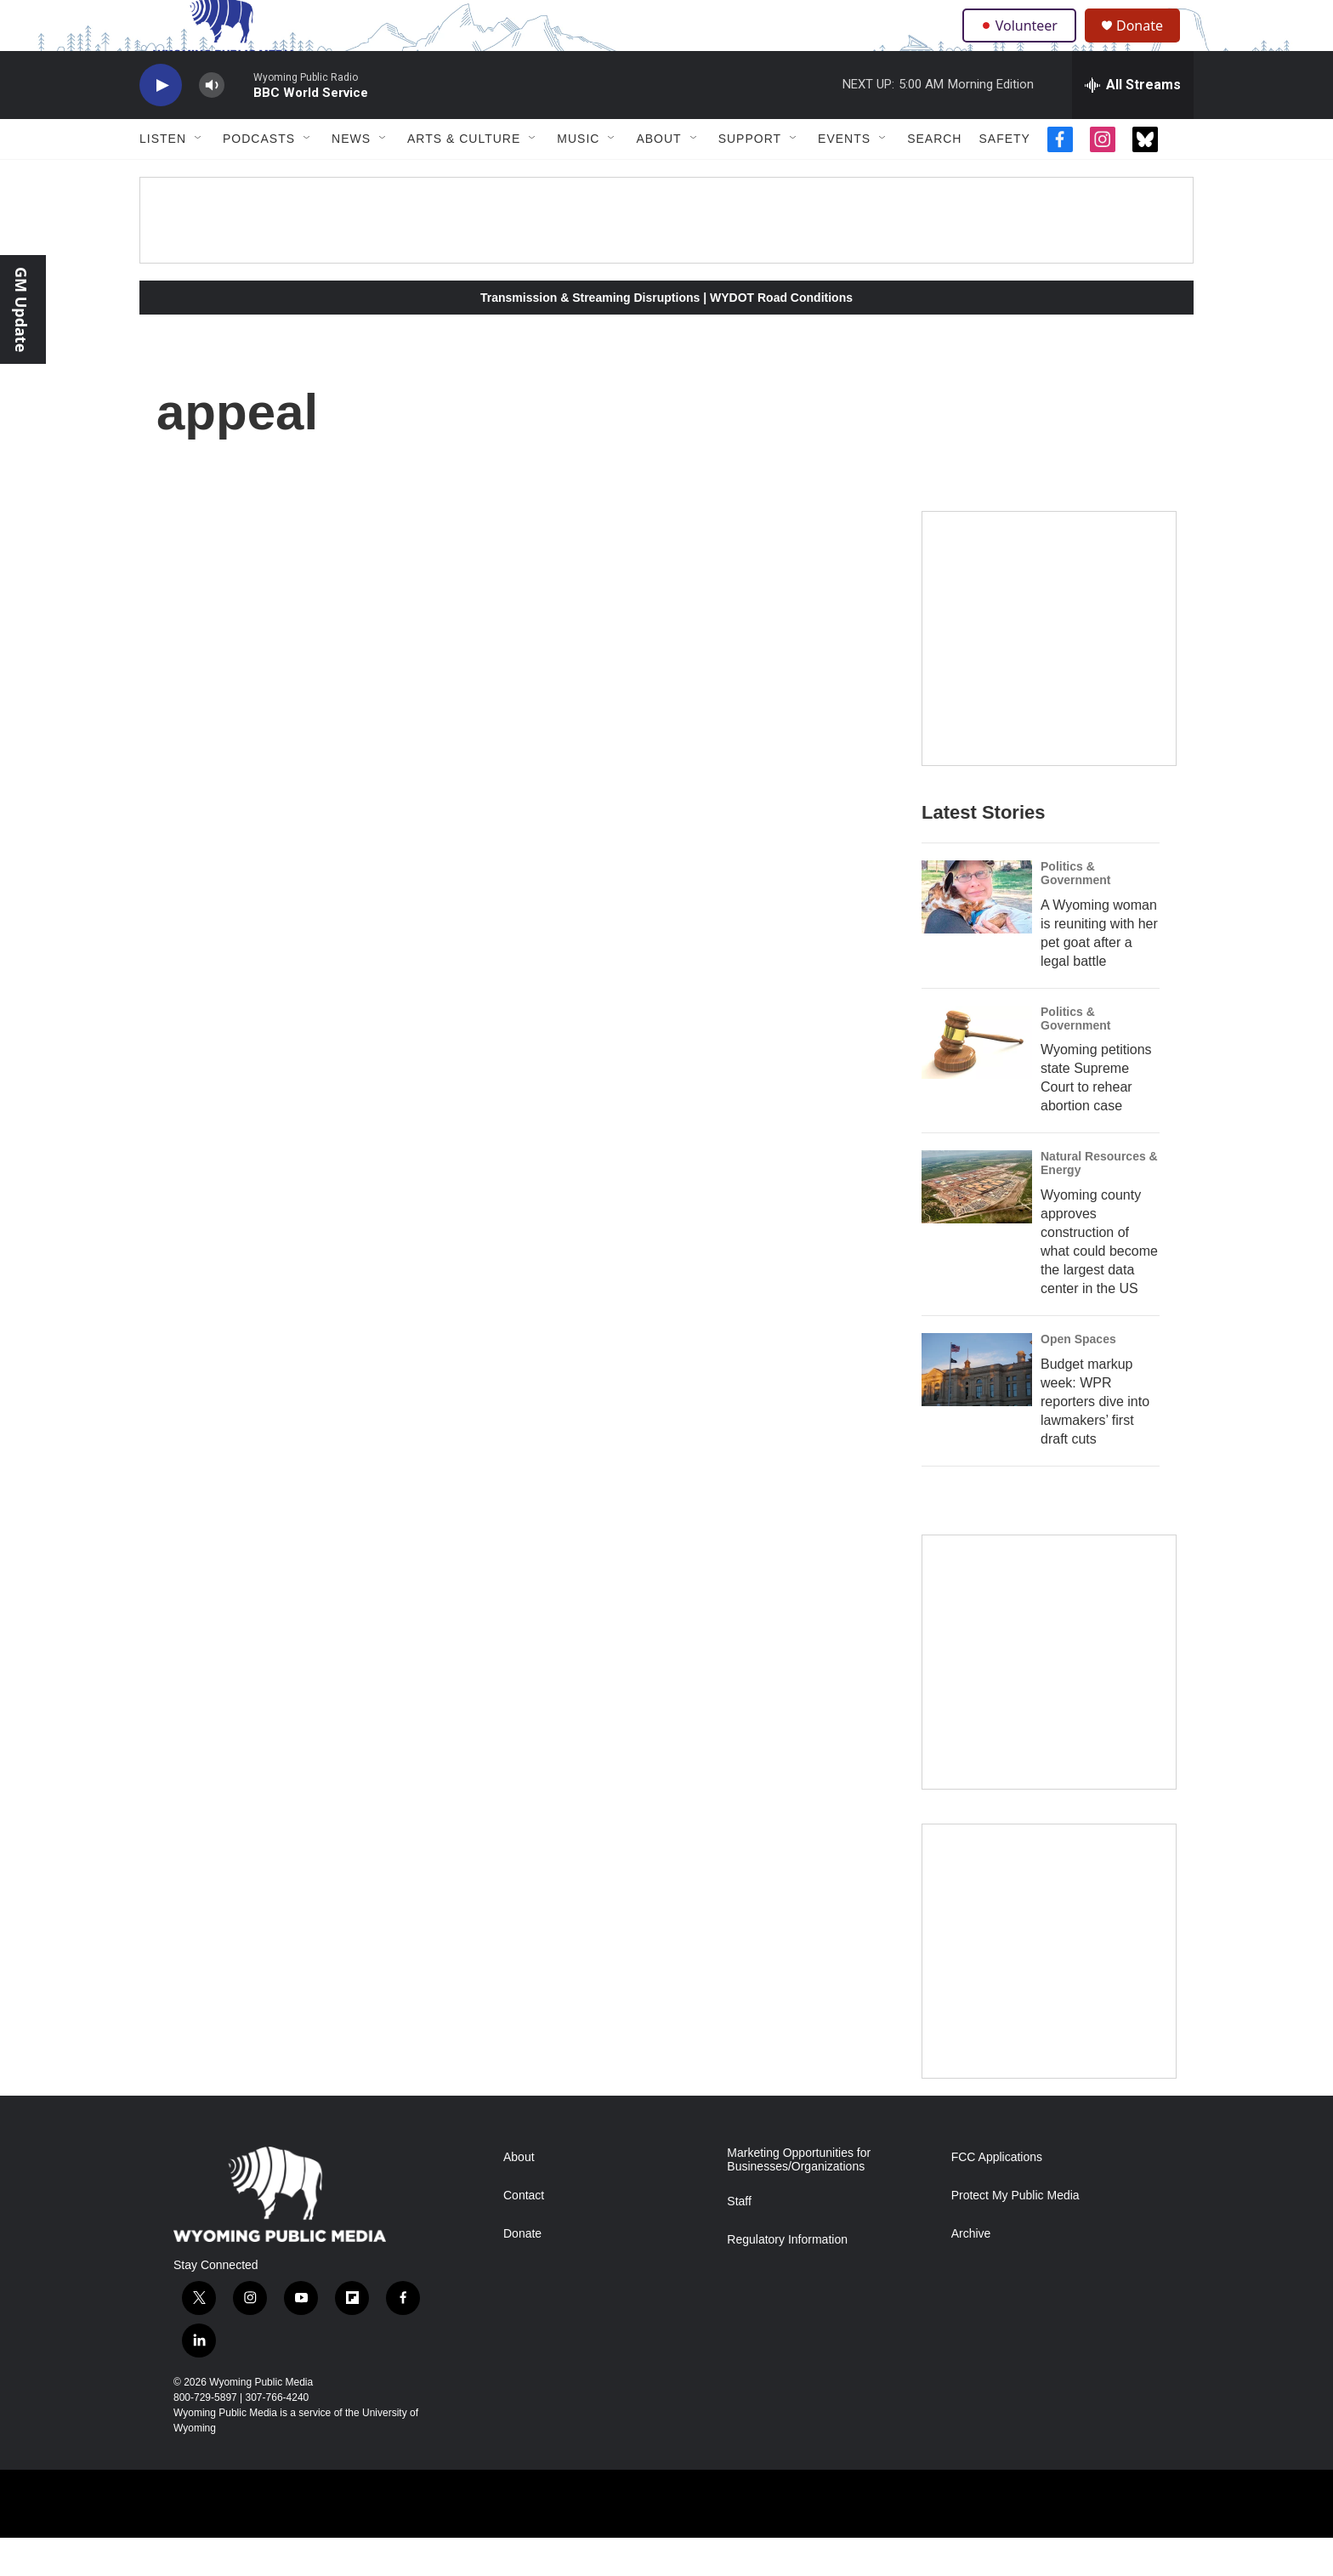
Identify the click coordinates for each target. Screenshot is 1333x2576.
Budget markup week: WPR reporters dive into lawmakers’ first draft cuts (1095, 1439)
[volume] (211, 124)
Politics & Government (1075, 911)
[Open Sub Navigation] (199, 177)
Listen (162, 177)
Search (934, 177)
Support (749, 177)
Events (844, 177)
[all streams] (1133, 123)
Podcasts (259, 177)
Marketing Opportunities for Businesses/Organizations (799, 2198)
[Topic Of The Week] (1049, 1989)
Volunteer (1023, 44)
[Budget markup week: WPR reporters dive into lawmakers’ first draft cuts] (977, 1407)
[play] (160, 123)
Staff (739, 2239)
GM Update (21, 309)
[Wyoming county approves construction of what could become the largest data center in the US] (977, 1225)
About (658, 177)
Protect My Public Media (1015, 2233)
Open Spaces (1078, 1377)
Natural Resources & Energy (1099, 1201)
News (351, 177)
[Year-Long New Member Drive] (1049, 676)
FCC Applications (996, 2195)
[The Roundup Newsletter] (1049, 1700)
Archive (971, 2272)
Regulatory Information (787, 2278)
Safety (1004, 177)
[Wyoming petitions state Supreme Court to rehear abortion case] (977, 1080)
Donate (1150, 45)
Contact (523, 2233)
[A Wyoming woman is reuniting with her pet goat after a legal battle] (977, 935)
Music (578, 177)
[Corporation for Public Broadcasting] (166, 2541)
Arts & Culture (463, 177)
